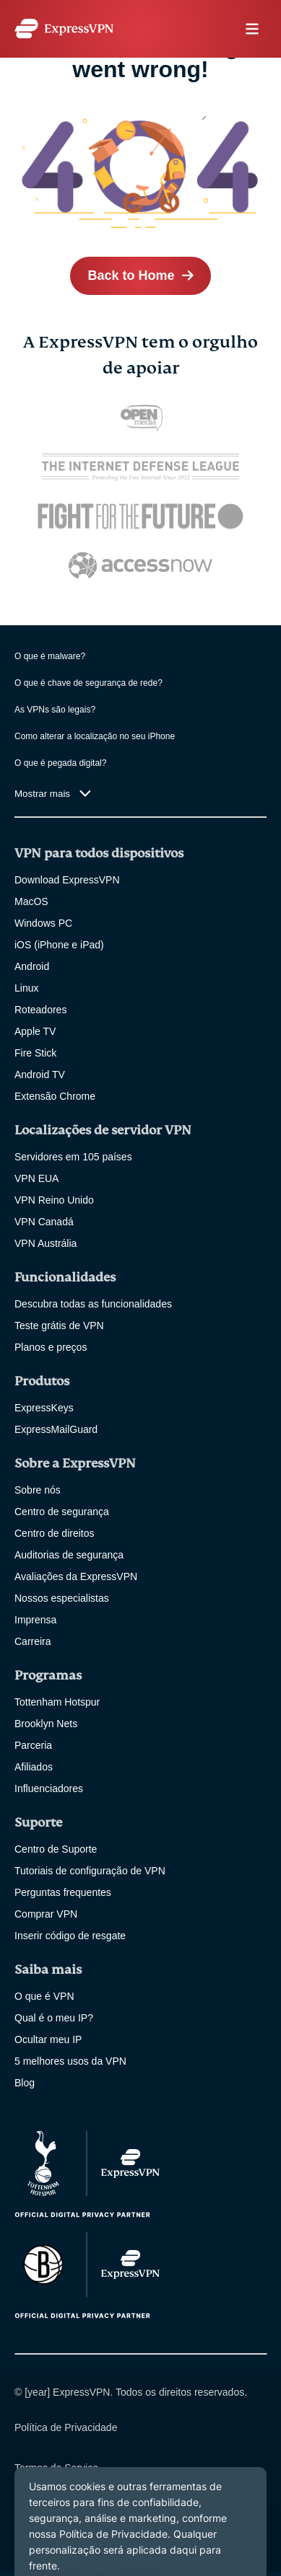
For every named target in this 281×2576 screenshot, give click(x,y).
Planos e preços (50, 1347)
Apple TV (35, 1031)
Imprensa (35, 1620)
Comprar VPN (45, 1914)
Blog (24, 2082)
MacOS (31, 901)
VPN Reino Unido (54, 1200)
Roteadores (40, 1009)
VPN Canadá (44, 1221)
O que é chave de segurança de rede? (88, 683)
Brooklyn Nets (45, 1723)
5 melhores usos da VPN (70, 2061)
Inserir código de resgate (70, 1935)
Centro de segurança (61, 1511)
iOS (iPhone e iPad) (59, 944)
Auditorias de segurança (69, 1555)
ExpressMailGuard (56, 1429)
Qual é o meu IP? (53, 2018)
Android (31, 966)
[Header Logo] (63, 28)
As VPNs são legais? (54, 710)
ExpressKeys (44, 1407)
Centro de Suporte (55, 1849)
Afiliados (33, 1767)
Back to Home (130, 275)
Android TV (39, 1074)
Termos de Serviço (56, 2468)
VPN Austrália (45, 1243)
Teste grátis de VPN (59, 1325)
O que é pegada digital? (60, 763)
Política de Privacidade (65, 2427)
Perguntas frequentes (62, 1892)
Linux (26, 988)
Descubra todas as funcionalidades (93, 1304)
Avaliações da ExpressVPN (75, 1576)
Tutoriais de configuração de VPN (89, 1870)
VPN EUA (36, 1178)
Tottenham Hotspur (57, 1702)
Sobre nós (37, 1490)
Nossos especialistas (61, 1598)
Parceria (33, 1745)
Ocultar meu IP (48, 2039)
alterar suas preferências (70, 2508)
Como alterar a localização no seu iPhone (94, 736)
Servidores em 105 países (73, 1157)
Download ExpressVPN (67, 880)
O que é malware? (49, 656)
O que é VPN (44, 1996)
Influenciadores (48, 1788)
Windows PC (43, 923)
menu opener (252, 28)
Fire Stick (35, 1053)
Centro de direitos (54, 1533)
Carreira (32, 1641)
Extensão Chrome (54, 1096)
